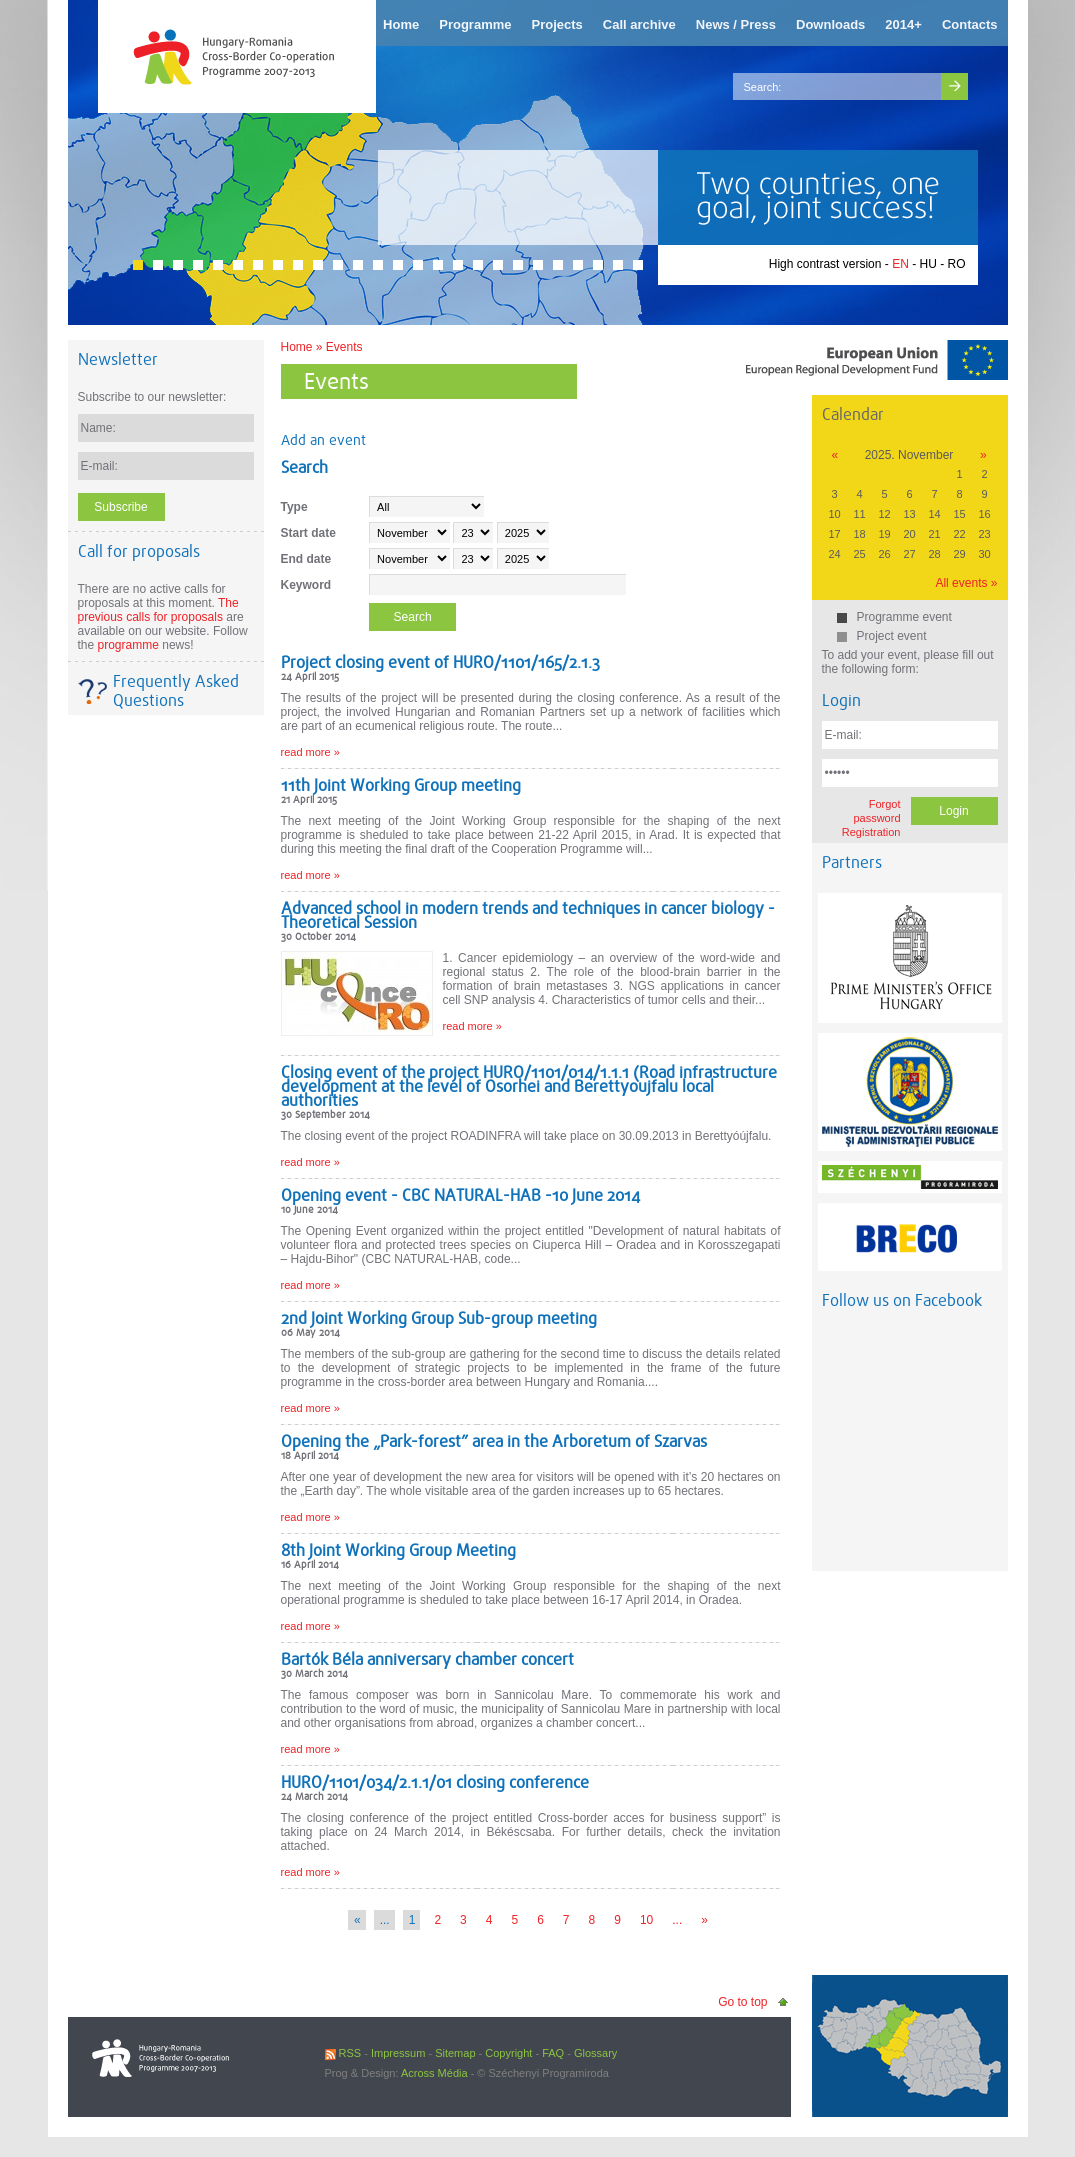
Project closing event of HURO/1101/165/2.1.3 (440, 662)
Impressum (398, 2053)
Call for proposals (139, 551)
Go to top (742, 2002)
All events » (966, 583)
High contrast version (825, 264)
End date (306, 559)
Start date (308, 533)
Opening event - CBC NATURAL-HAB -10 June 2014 (460, 1195)
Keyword (306, 585)
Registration (871, 832)
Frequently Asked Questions (176, 691)
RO (957, 264)
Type (294, 507)
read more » (310, 752)
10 (646, 1920)
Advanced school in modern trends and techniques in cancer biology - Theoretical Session (528, 915)
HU (927, 264)
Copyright (508, 2053)
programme (128, 645)
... (677, 1920)
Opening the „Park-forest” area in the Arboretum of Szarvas (494, 1441)
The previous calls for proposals (158, 610)
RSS (343, 2053)
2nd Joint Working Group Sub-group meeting (439, 1318)
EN (900, 264)
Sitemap (455, 2053)
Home (297, 347)
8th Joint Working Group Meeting (398, 1550)
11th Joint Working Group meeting (401, 785)
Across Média (434, 2073)
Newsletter (118, 359)
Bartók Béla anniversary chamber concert (427, 1659)
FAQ (553, 2053)
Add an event (323, 440)
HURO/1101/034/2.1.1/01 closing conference (435, 1782)
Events (344, 347)
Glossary (595, 2053)
